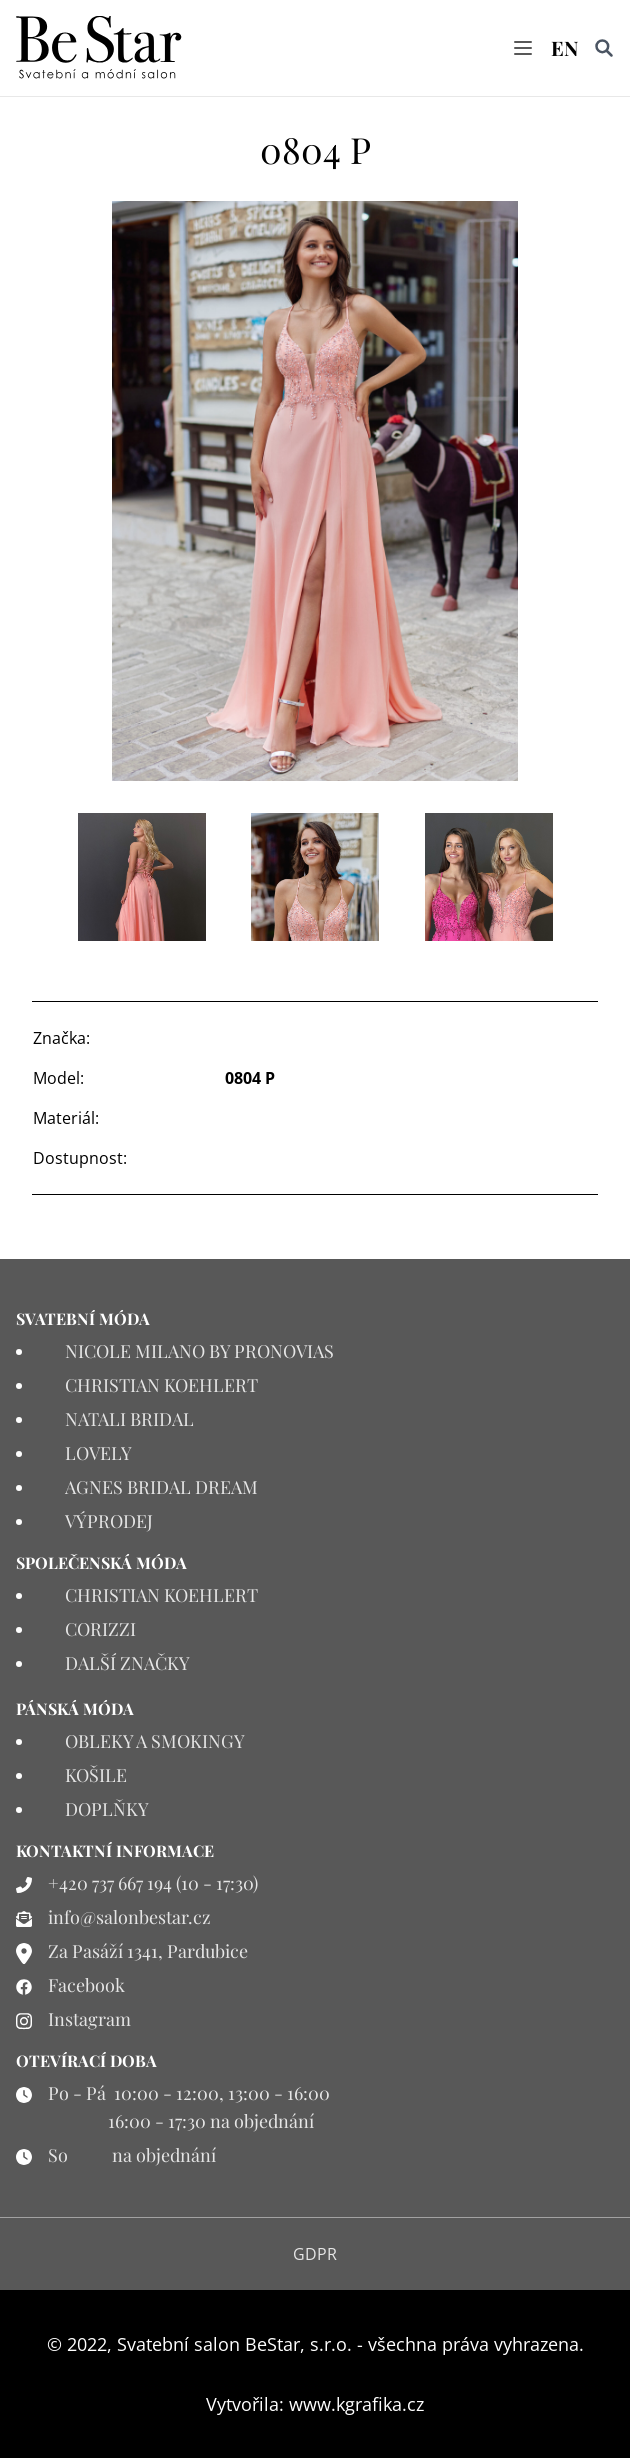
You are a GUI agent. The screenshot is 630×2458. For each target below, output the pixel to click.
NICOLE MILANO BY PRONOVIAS (199, 1351)
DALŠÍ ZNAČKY (127, 1663)
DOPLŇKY (107, 1809)
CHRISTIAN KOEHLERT (161, 1385)
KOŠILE (96, 1775)
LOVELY (98, 1453)
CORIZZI (100, 1629)
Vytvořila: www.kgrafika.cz (315, 2404)
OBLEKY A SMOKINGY (155, 1741)
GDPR (315, 2254)
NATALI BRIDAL (129, 1419)
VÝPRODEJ (109, 1521)
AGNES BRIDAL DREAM (161, 1487)
